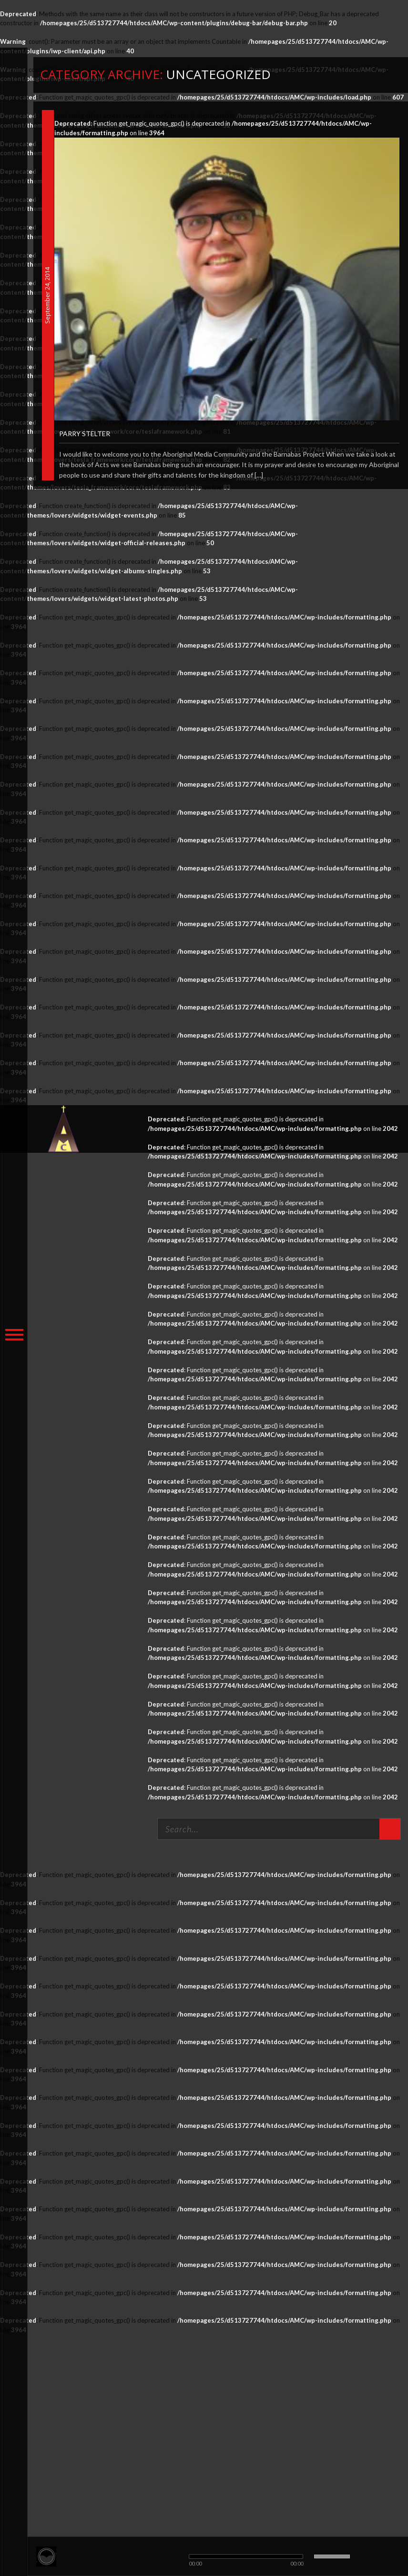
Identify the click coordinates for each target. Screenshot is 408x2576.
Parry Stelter (84, 433)
